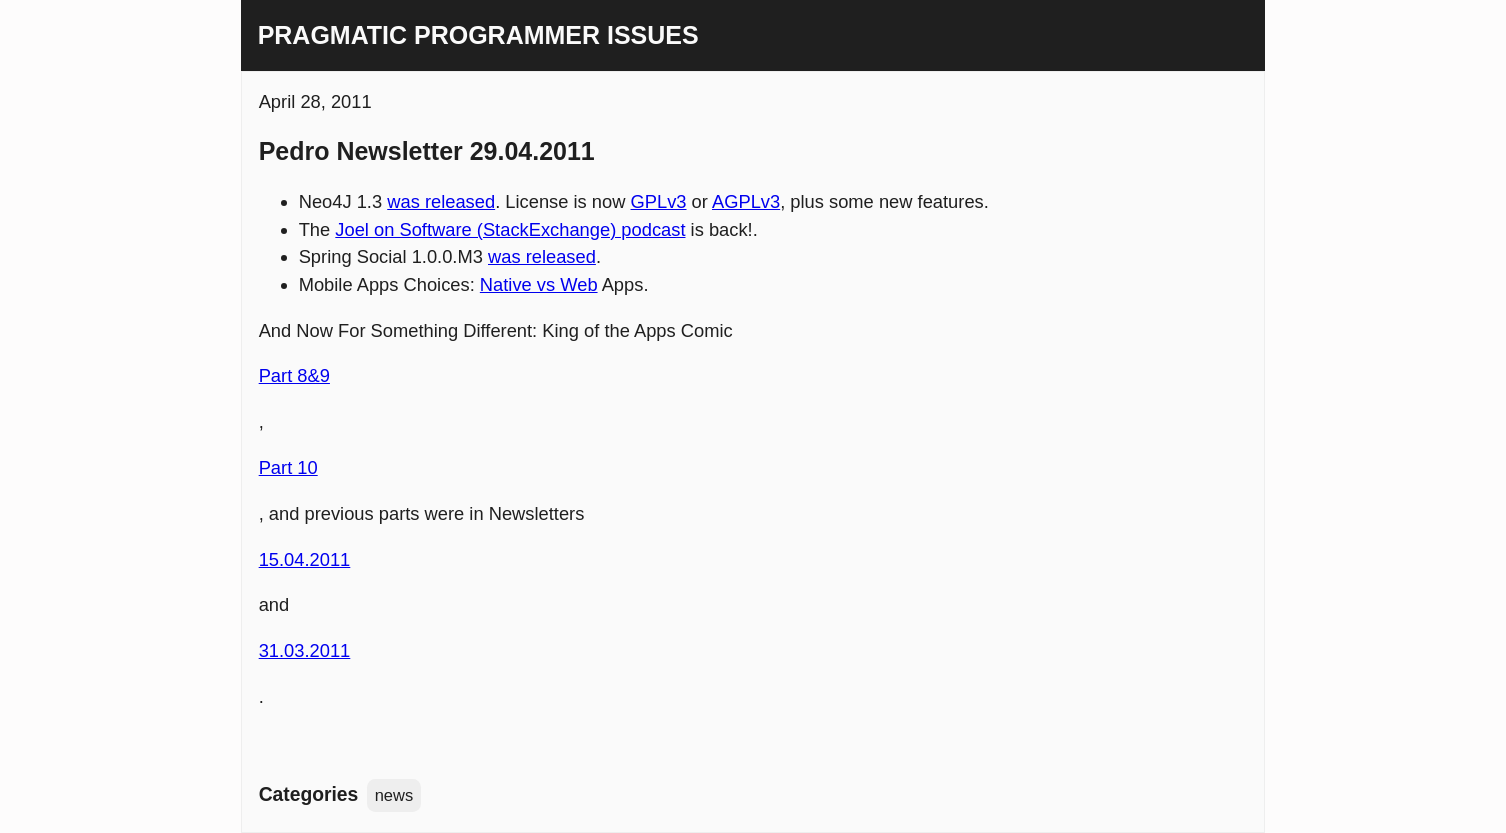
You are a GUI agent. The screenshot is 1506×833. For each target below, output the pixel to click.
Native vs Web (539, 284)
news (394, 795)
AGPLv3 (746, 201)
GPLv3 (659, 201)
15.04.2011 (305, 559)
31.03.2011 (305, 650)
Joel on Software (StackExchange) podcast (510, 229)
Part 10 (288, 467)
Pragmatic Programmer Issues (478, 35)
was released (441, 201)
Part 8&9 (294, 375)
